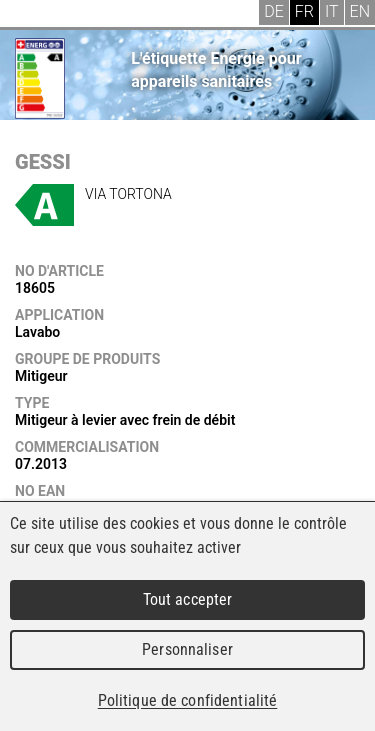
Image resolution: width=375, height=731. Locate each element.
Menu (30, 15)
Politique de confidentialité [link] (188, 700)
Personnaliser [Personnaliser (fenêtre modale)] (187, 649)
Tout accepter (188, 599)
